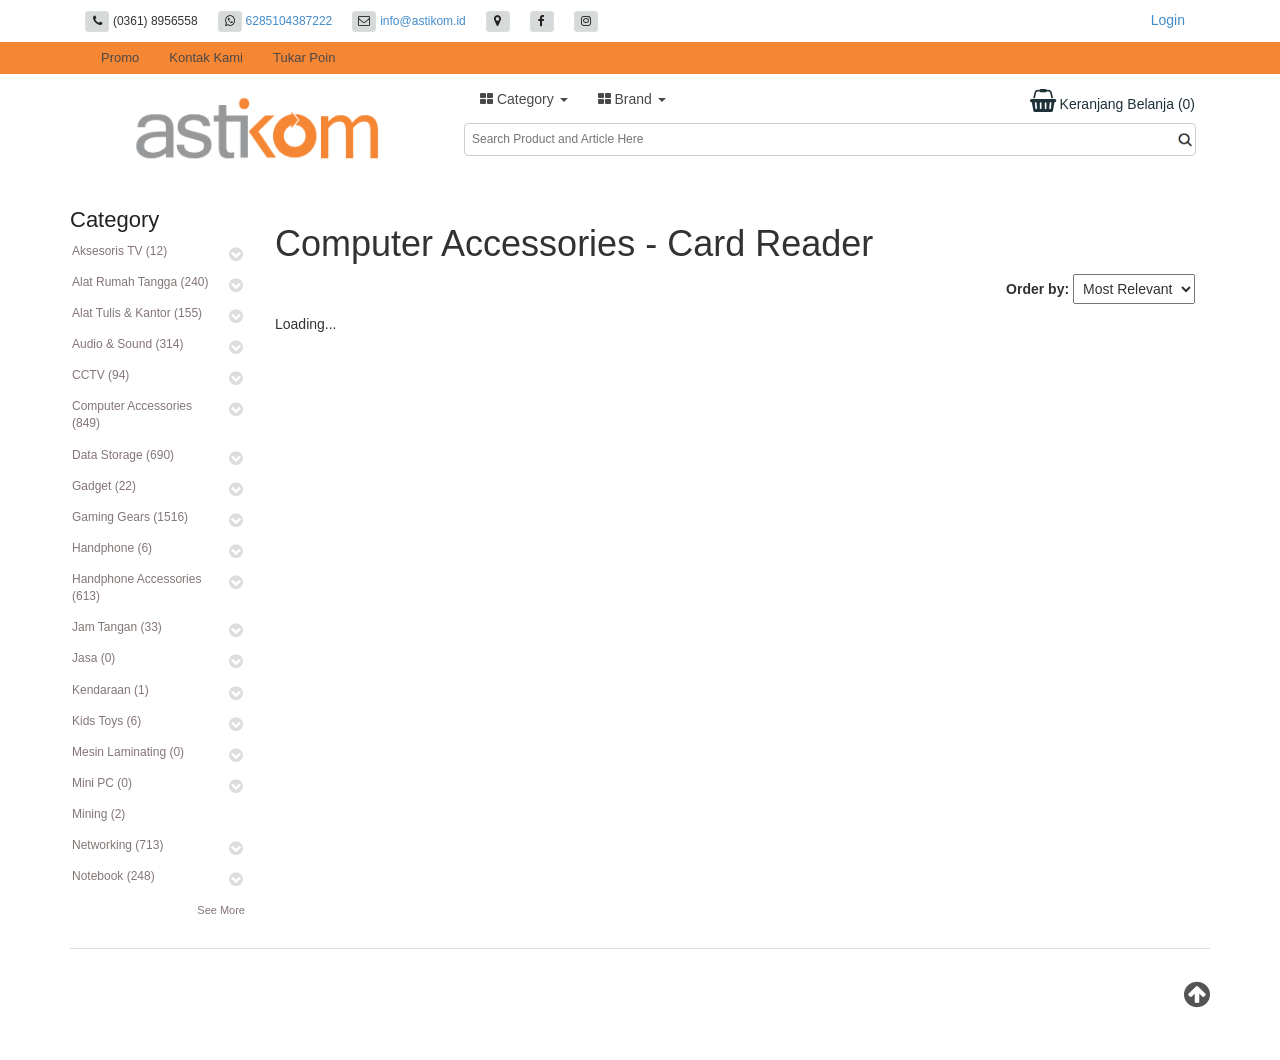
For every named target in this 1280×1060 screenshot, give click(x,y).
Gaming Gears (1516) (130, 517)
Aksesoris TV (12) (119, 251)
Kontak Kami (206, 57)
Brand (632, 99)
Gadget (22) (104, 486)
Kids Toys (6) (106, 721)
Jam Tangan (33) (117, 627)
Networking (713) (117, 845)
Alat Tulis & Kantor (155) (137, 313)
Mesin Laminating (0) (128, 752)
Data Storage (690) (123, 455)
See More (221, 910)
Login (1168, 20)
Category (524, 99)
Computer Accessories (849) (132, 414)
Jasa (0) (93, 658)
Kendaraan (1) (110, 690)
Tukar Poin (304, 57)
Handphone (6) (112, 548)
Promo (120, 57)
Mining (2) (98, 814)
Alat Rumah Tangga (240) (140, 282)
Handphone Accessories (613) (136, 587)
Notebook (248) (113, 876)
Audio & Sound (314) (127, 344)
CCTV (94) (100, 375)
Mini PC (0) (102, 783)
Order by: (1037, 289)
